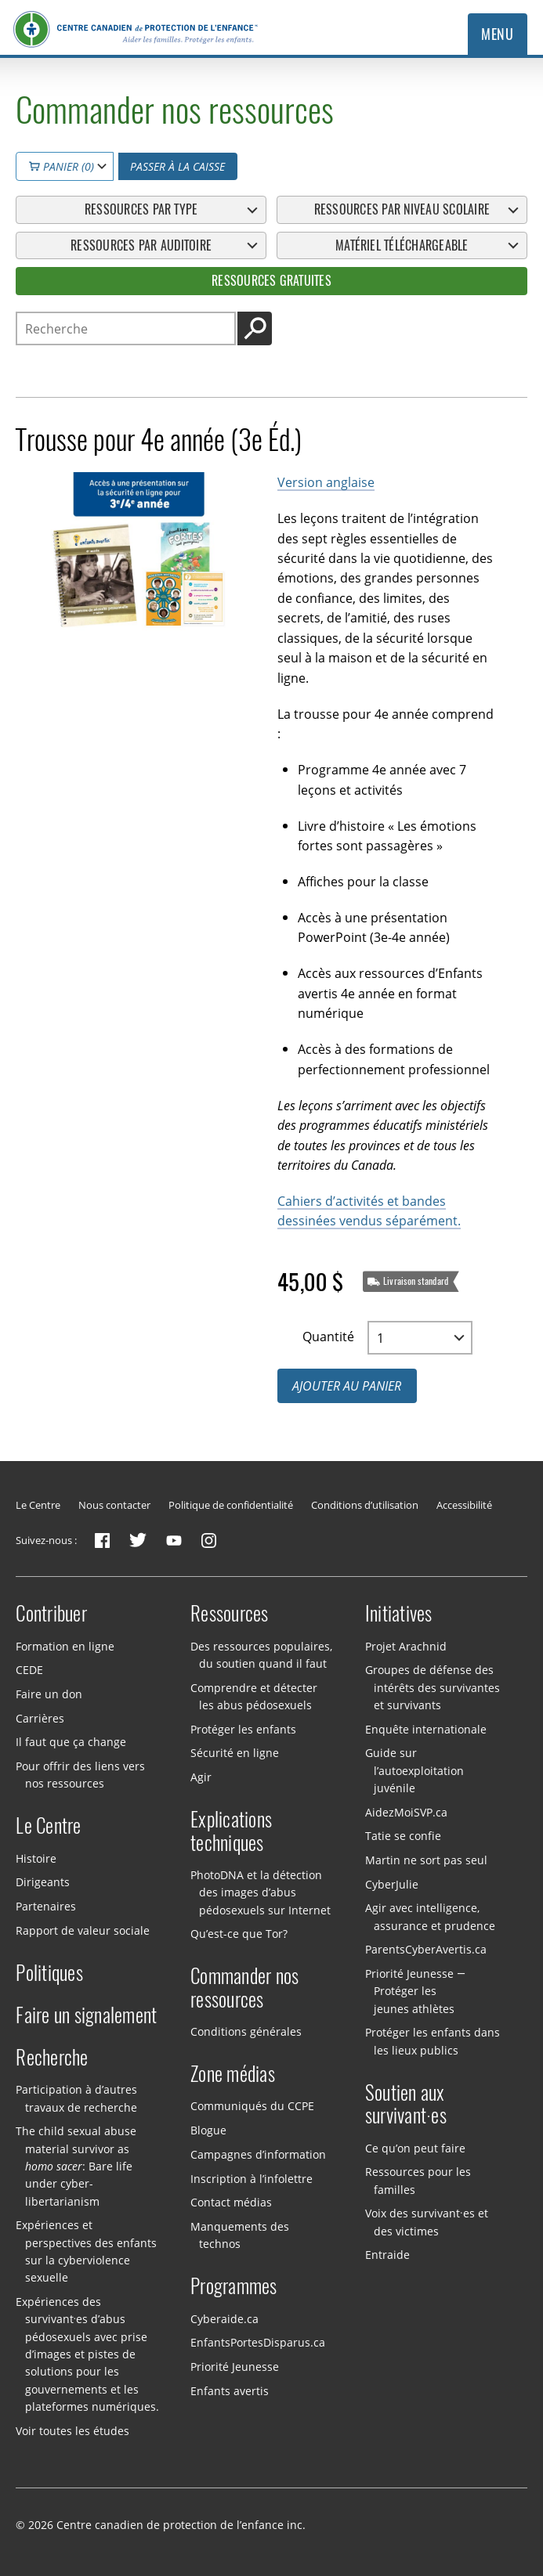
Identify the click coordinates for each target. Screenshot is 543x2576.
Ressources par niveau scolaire (402, 209)
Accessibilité (464, 1505)
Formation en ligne (65, 1645)
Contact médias (231, 2202)
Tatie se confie (403, 1835)
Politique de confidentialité (230, 1505)
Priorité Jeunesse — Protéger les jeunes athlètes (415, 1991)
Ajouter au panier (346, 1385)
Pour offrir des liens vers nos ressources (80, 1775)
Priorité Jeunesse (234, 2366)
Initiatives (399, 1613)
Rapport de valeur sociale (83, 1930)
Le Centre (38, 1505)
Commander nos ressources (244, 1988)
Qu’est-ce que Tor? (239, 1933)
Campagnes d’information (258, 2154)
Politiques (49, 1973)
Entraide (387, 2254)
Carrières (40, 1717)
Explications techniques (231, 1831)
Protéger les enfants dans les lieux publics (432, 2041)
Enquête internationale (426, 1728)
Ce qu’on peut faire (415, 2147)
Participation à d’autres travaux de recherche (76, 2098)
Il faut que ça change (71, 1741)
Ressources (229, 1613)
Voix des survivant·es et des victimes (426, 2222)
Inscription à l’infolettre (251, 2177)
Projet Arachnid (406, 1645)
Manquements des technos (239, 2235)
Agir (201, 1777)
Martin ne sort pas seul (426, 1860)
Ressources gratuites (271, 280)
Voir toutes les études (72, 2430)
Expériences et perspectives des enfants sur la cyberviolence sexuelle (86, 2251)
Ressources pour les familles (418, 2180)
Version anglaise (326, 482)
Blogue (208, 2130)
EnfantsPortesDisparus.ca (257, 2342)
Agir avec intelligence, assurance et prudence (430, 1916)
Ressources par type (141, 209)
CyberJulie (391, 1883)
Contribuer (51, 1613)
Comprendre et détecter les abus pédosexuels (253, 1695)
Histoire (36, 1857)
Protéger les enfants (243, 1728)
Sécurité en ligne (234, 1752)
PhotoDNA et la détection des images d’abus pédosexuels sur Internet (260, 1892)
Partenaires (46, 1906)
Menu (497, 34)
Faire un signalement (86, 2015)
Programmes (233, 2286)
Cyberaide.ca (224, 2318)
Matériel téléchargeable (402, 245)
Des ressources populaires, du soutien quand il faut (261, 1654)
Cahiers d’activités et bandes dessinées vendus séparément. (369, 1210)
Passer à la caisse (177, 166)
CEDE (29, 1669)
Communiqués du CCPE (252, 2105)
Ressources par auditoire (141, 245)
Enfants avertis (229, 2390)
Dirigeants (43, 1881)
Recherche (52, 2057)
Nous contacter (114, 1505)
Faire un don (49, 1694)
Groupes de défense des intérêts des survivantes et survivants (432, 1687)
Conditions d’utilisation (364, 1505)
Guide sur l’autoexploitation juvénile (414, 1770)
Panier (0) (61, 166)
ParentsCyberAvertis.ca (426, 1949)
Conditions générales (246, 2031)
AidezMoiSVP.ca (406, 1811)
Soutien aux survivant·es (406, 2105)
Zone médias (232, 2074)
